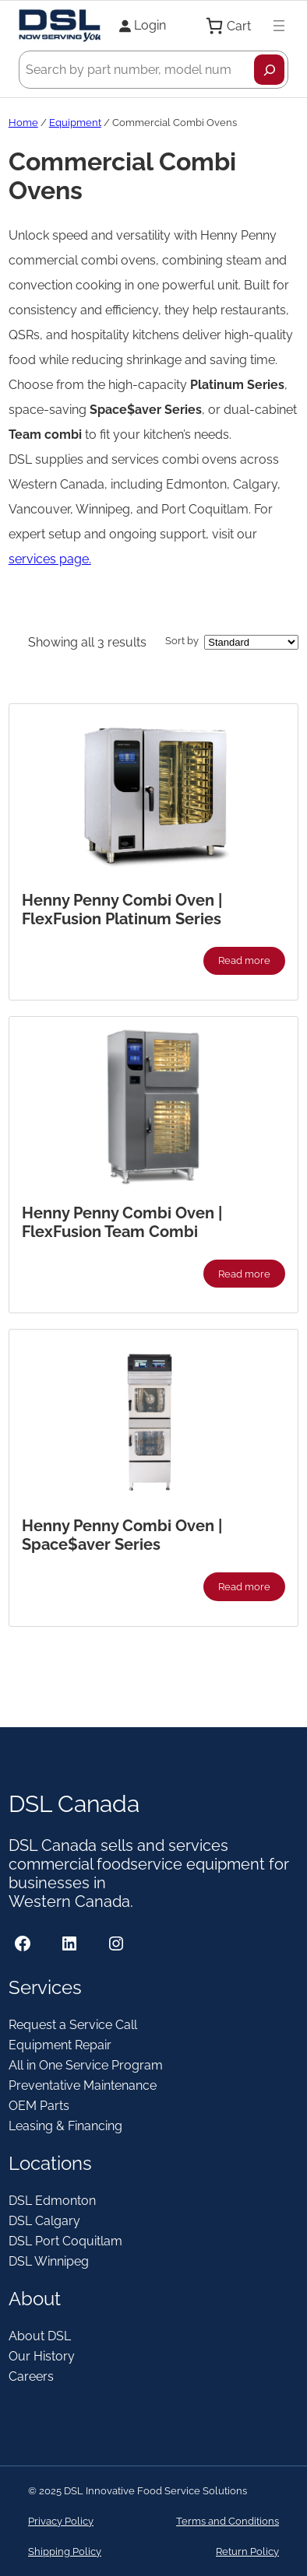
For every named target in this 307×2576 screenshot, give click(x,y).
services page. (50, 559)
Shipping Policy (64, 2551)
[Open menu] (279, 25)
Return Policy (247, 2551)
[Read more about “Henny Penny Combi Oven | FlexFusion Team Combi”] (244, 1274)
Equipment (75, 122)
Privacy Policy (61, 2521)
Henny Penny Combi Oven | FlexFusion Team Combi (122, 1222)
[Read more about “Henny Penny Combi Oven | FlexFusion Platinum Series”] (244, 961)
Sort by (182, 641)
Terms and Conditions (227, 2521)
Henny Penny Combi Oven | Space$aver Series (122, 1535)
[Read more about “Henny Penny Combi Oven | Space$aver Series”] (244, 1586)
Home (23, 122)
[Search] (269, 69)
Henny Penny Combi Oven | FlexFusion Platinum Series (122, 909)
